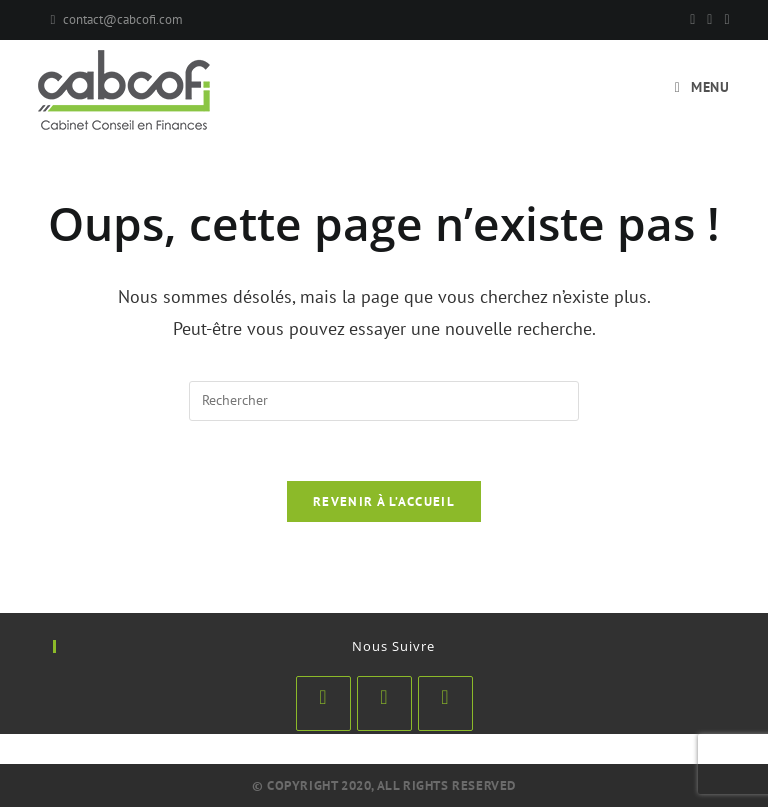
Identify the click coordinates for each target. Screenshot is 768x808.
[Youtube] (445, 704)
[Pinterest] (709, 20)
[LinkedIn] (384, 704)
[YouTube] (723, 20)
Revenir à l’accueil (384, 502)
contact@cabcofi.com (123, 19)
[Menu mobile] (702, 87)
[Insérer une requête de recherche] (384, 401)
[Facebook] (692, 20)
